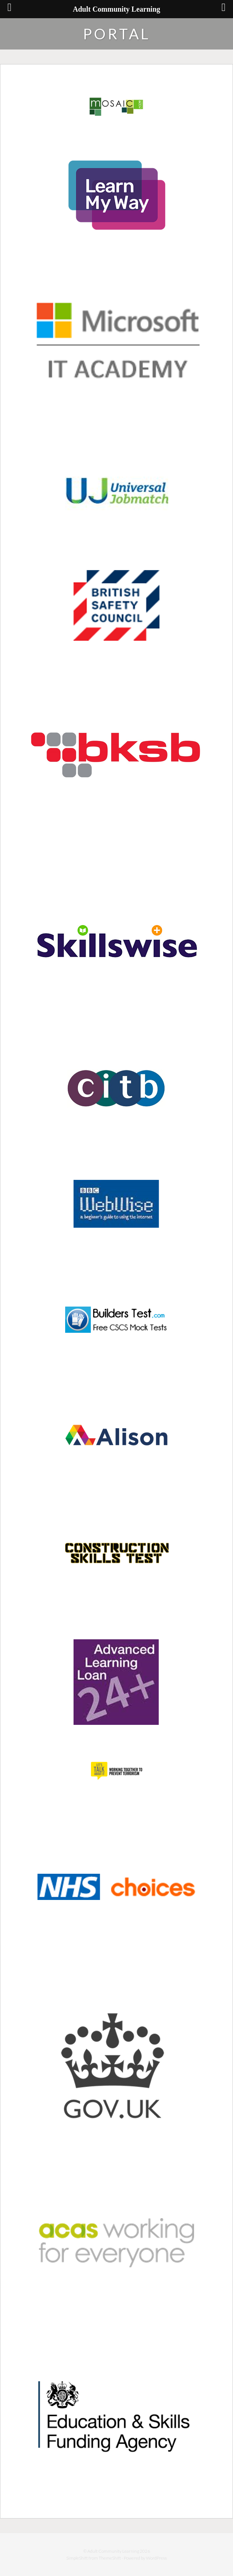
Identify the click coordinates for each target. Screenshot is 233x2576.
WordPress (156, 2558)
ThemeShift (110, 2558)
